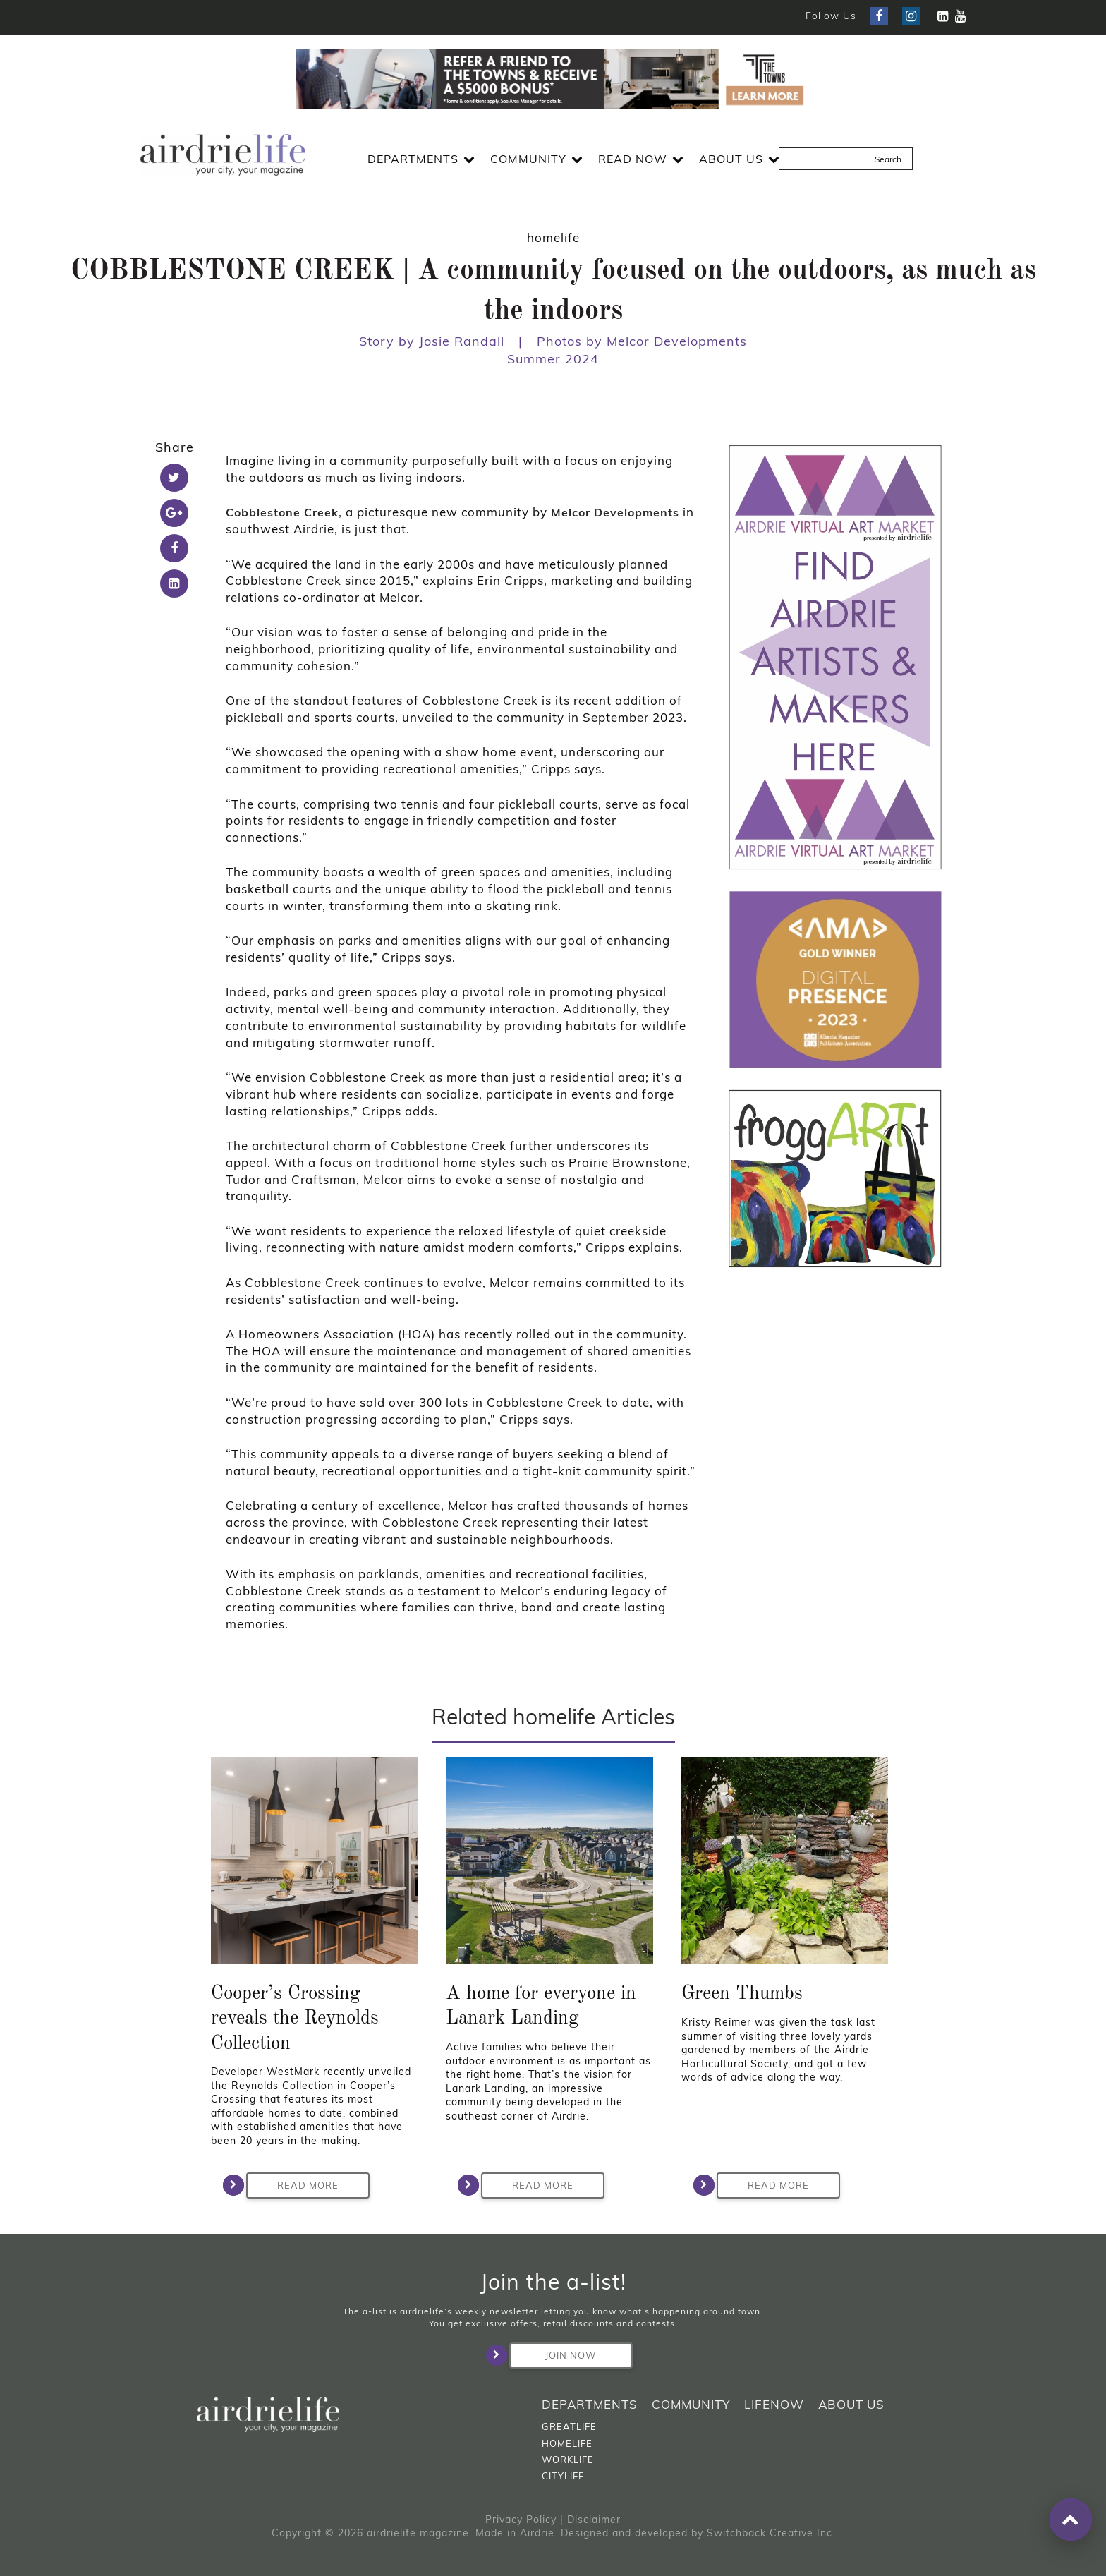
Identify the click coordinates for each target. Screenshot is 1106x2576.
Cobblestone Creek (282, 512)
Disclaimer (594, 2519)
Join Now (553, 2355)
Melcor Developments (615, 512)
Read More (292, 2185)
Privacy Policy (521, 2519)
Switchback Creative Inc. (771, 2533)
